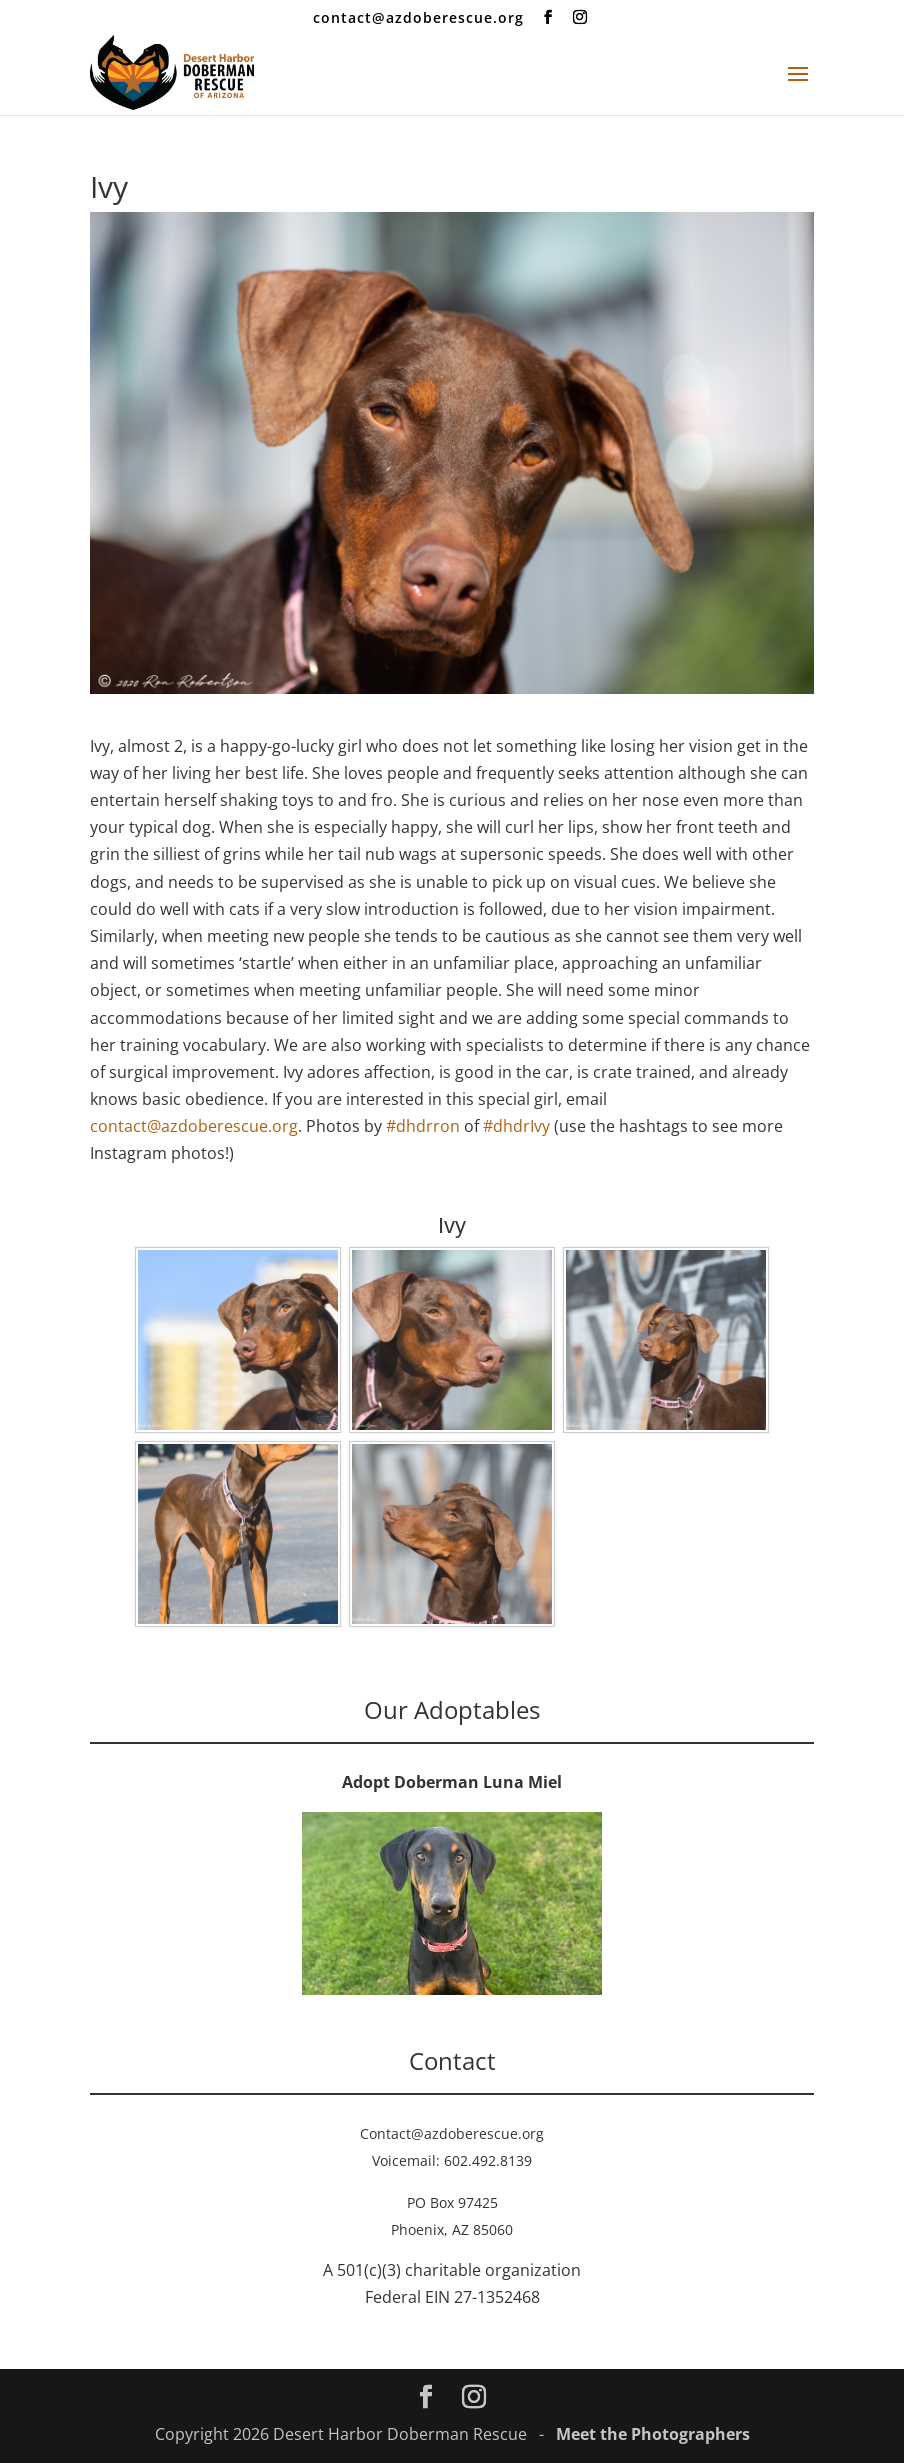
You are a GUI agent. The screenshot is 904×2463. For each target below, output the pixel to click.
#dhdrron (423, 1126)
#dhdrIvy (516, 1126)
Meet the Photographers (653, 2434)
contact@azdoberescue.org (194, 1126)
